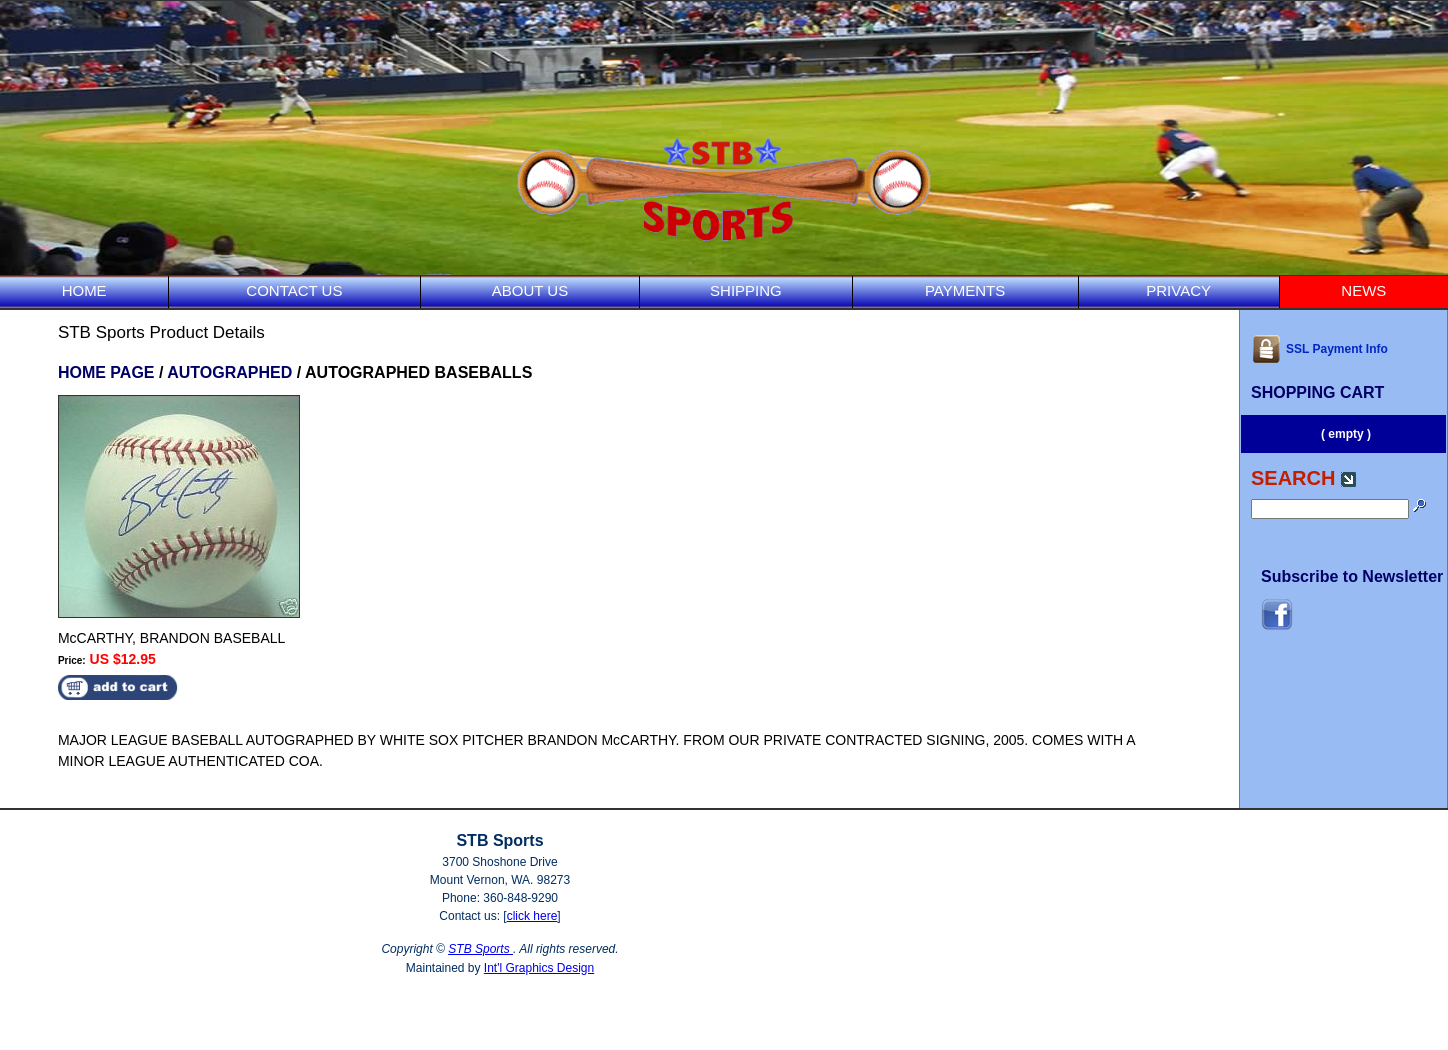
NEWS (1363, 290)
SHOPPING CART (1317, 392)
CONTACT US (294, 290)
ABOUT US (530, 290)
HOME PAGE (106, 372)
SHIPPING (746, 290)
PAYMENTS (965, 290)
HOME (84, 290)
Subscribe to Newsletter (1352, 576)
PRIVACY (1178, 290)
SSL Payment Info (1319, 349)
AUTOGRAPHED (229, 372)
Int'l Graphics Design (539, 968)
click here (532, 916)
